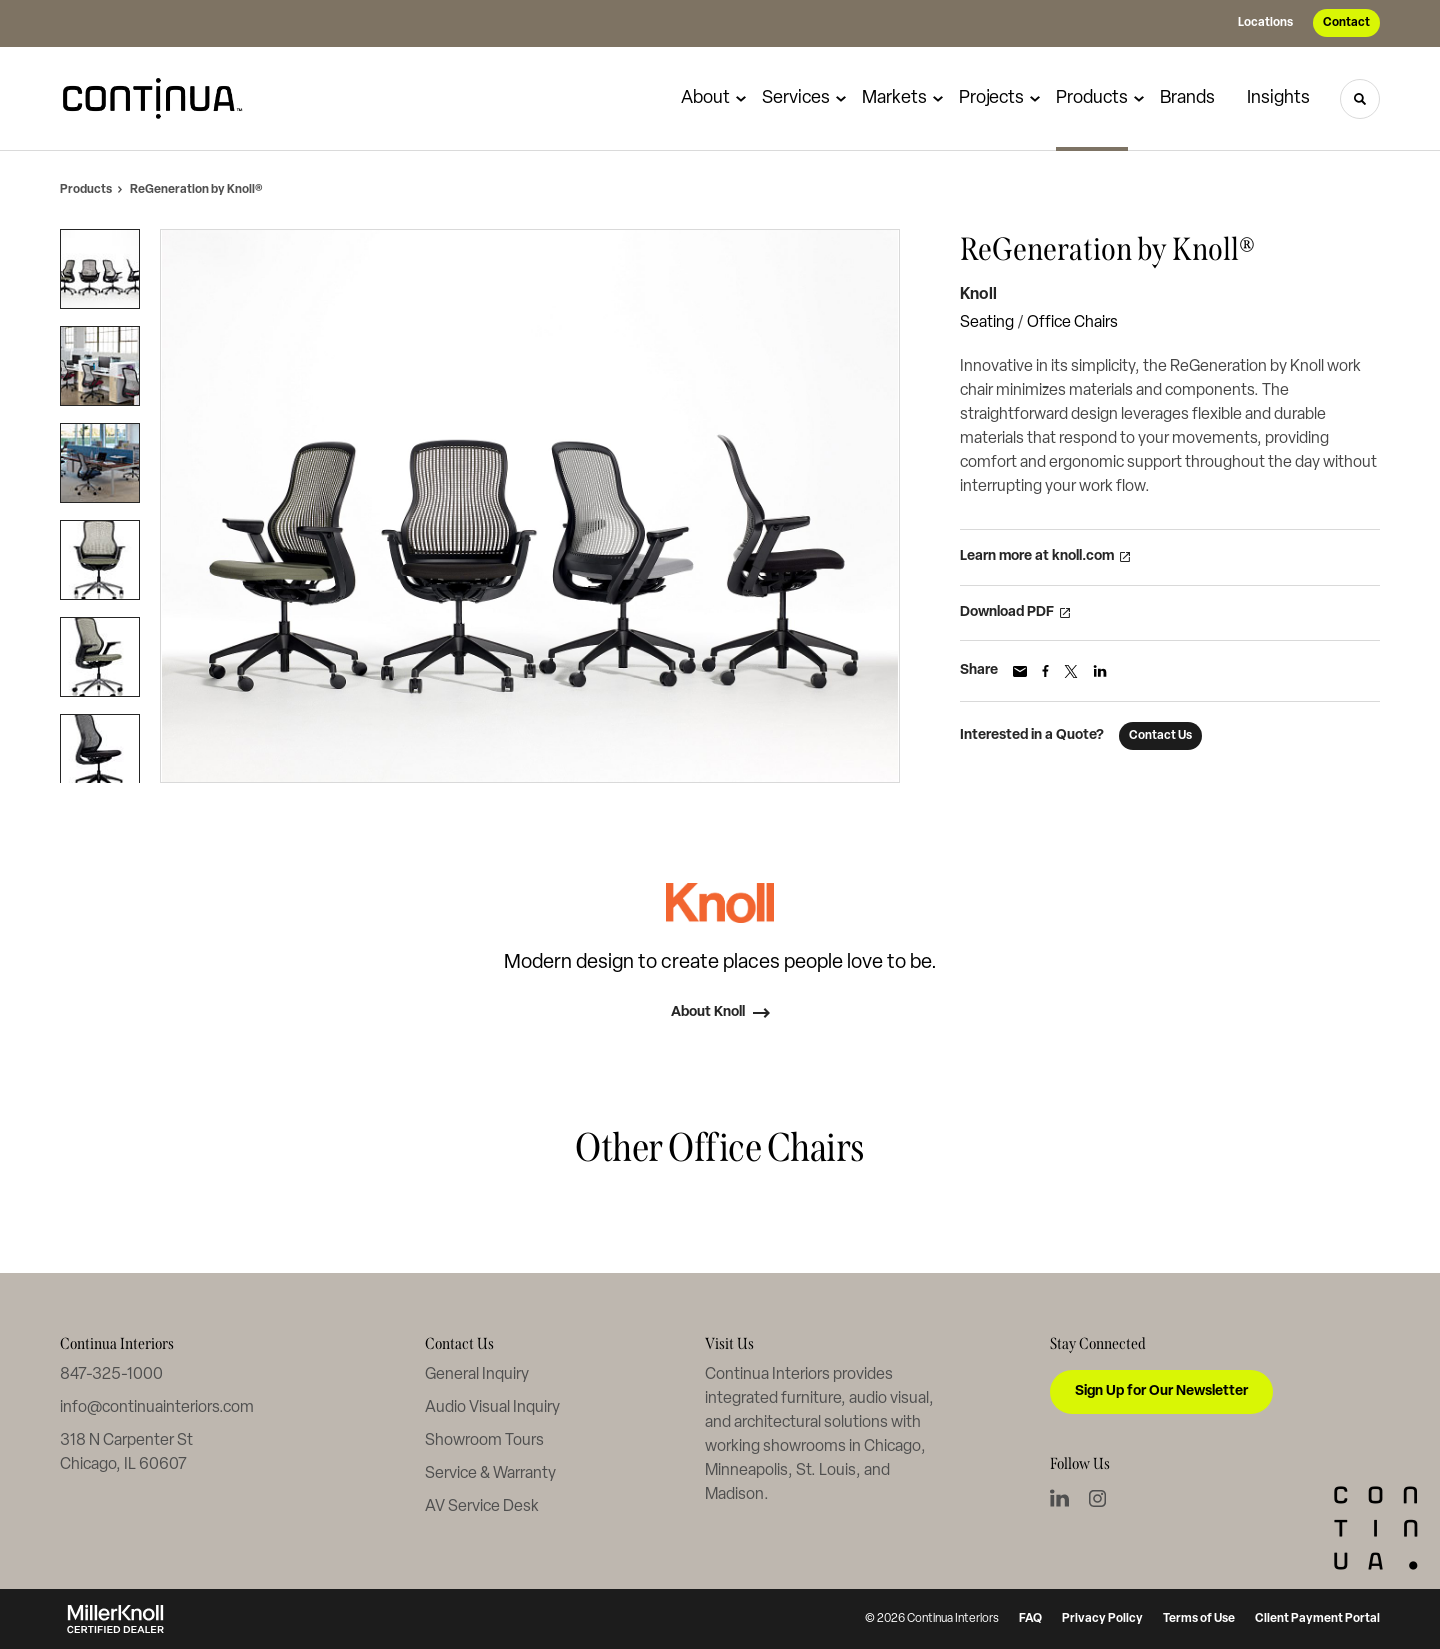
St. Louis (826, 1471)
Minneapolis (746, 1471)
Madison (734, 1495)
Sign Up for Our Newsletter (1161, 1391)
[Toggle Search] (1360, 99)
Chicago (892, 1447)
